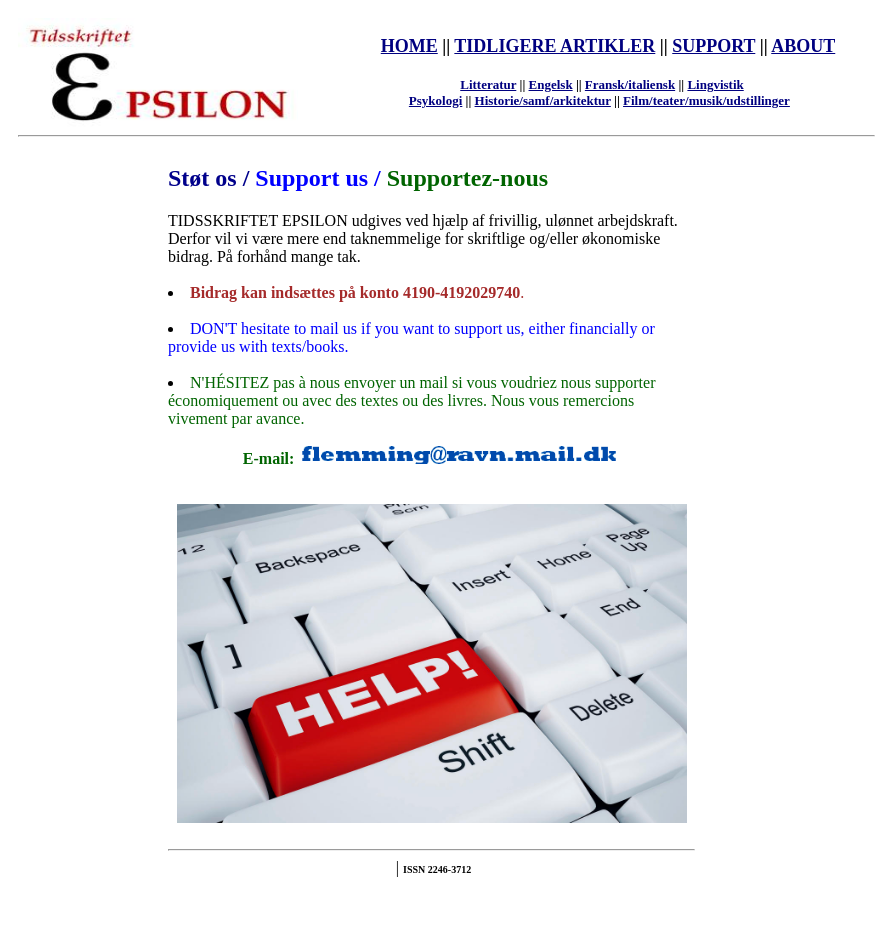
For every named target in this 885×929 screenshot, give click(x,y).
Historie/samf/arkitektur (543, 100)
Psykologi (435, 100)
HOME (409, 46)
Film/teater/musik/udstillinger (706, 100)
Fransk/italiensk (630, 84)
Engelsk (551, 84)
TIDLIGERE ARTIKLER (554, 46)
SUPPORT (713, 46)
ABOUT (803, 46)
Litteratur (488, 84)
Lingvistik (715, 84)
